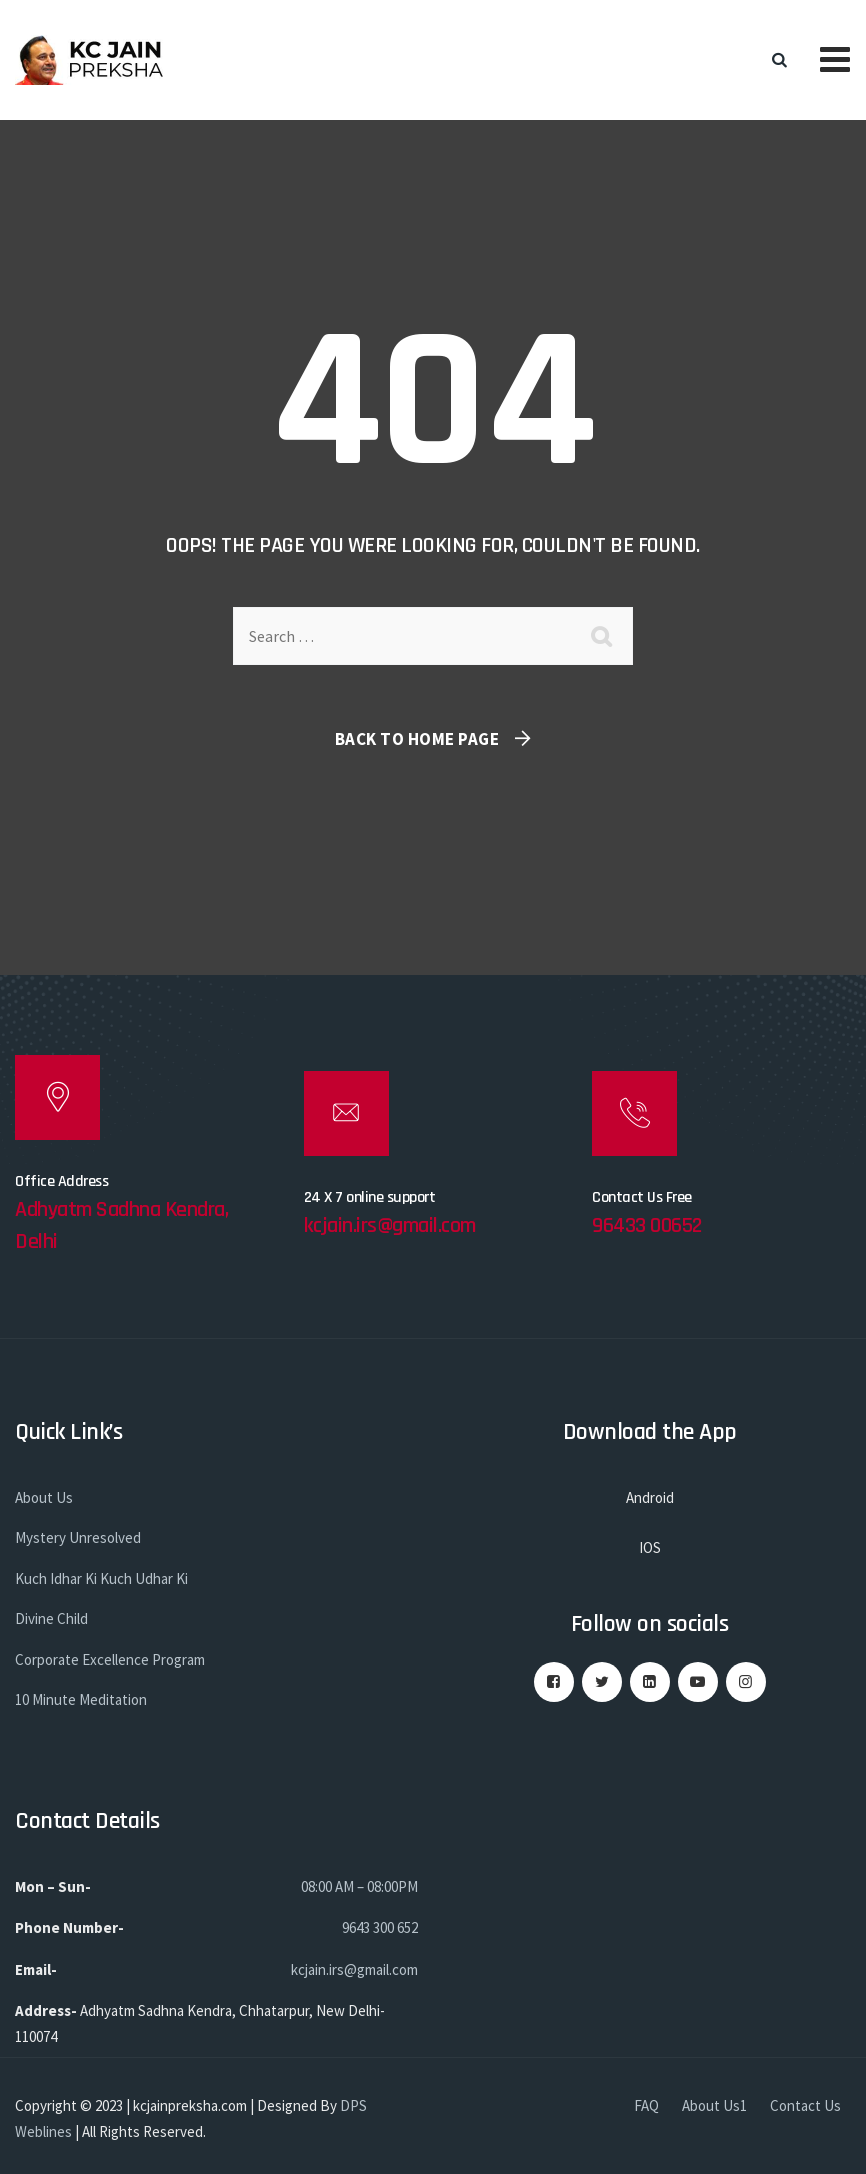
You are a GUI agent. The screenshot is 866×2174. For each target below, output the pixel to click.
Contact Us (805, 2105)
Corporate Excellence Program (110, 1659)
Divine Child (51, 1618)
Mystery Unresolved (78, 1537)
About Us (44, 1497)
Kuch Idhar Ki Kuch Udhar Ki (101, 1578)
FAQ (646, 2105)
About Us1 (714, 2105)
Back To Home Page (417, 739)
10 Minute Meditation (81, 1699)
